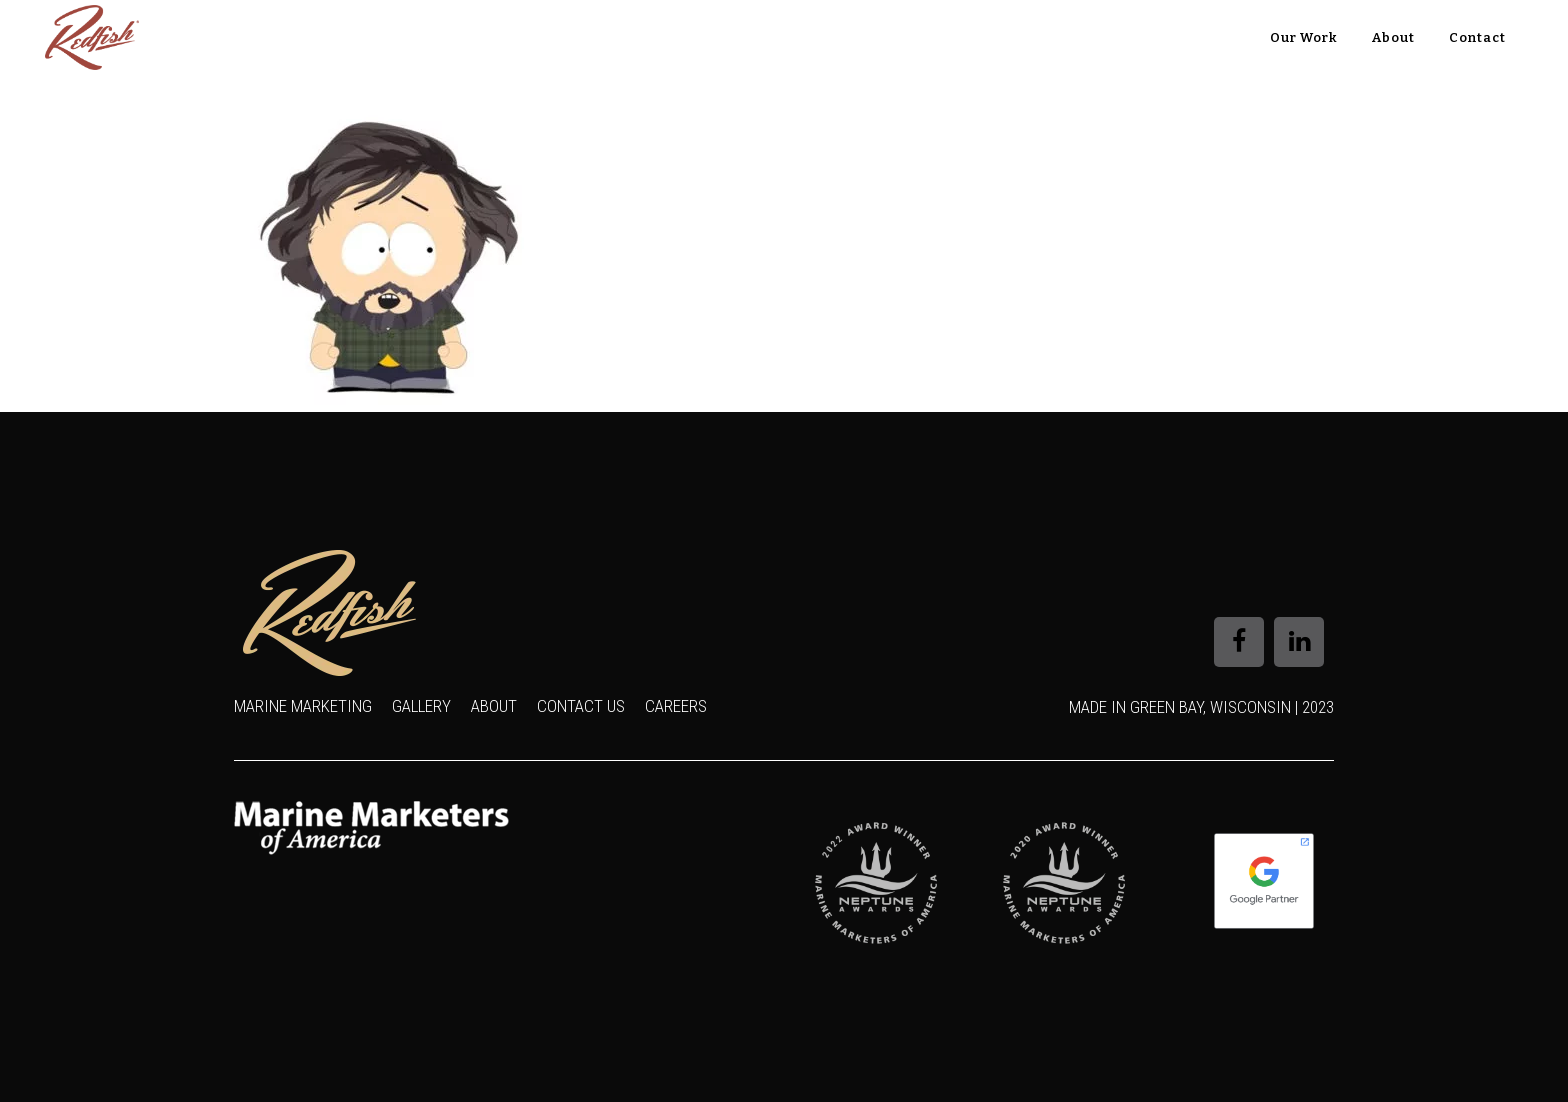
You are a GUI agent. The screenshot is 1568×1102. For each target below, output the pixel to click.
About (494, 706)
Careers (676, 706)
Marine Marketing (303, 706)
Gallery (421, 706)
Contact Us (581, 706)
